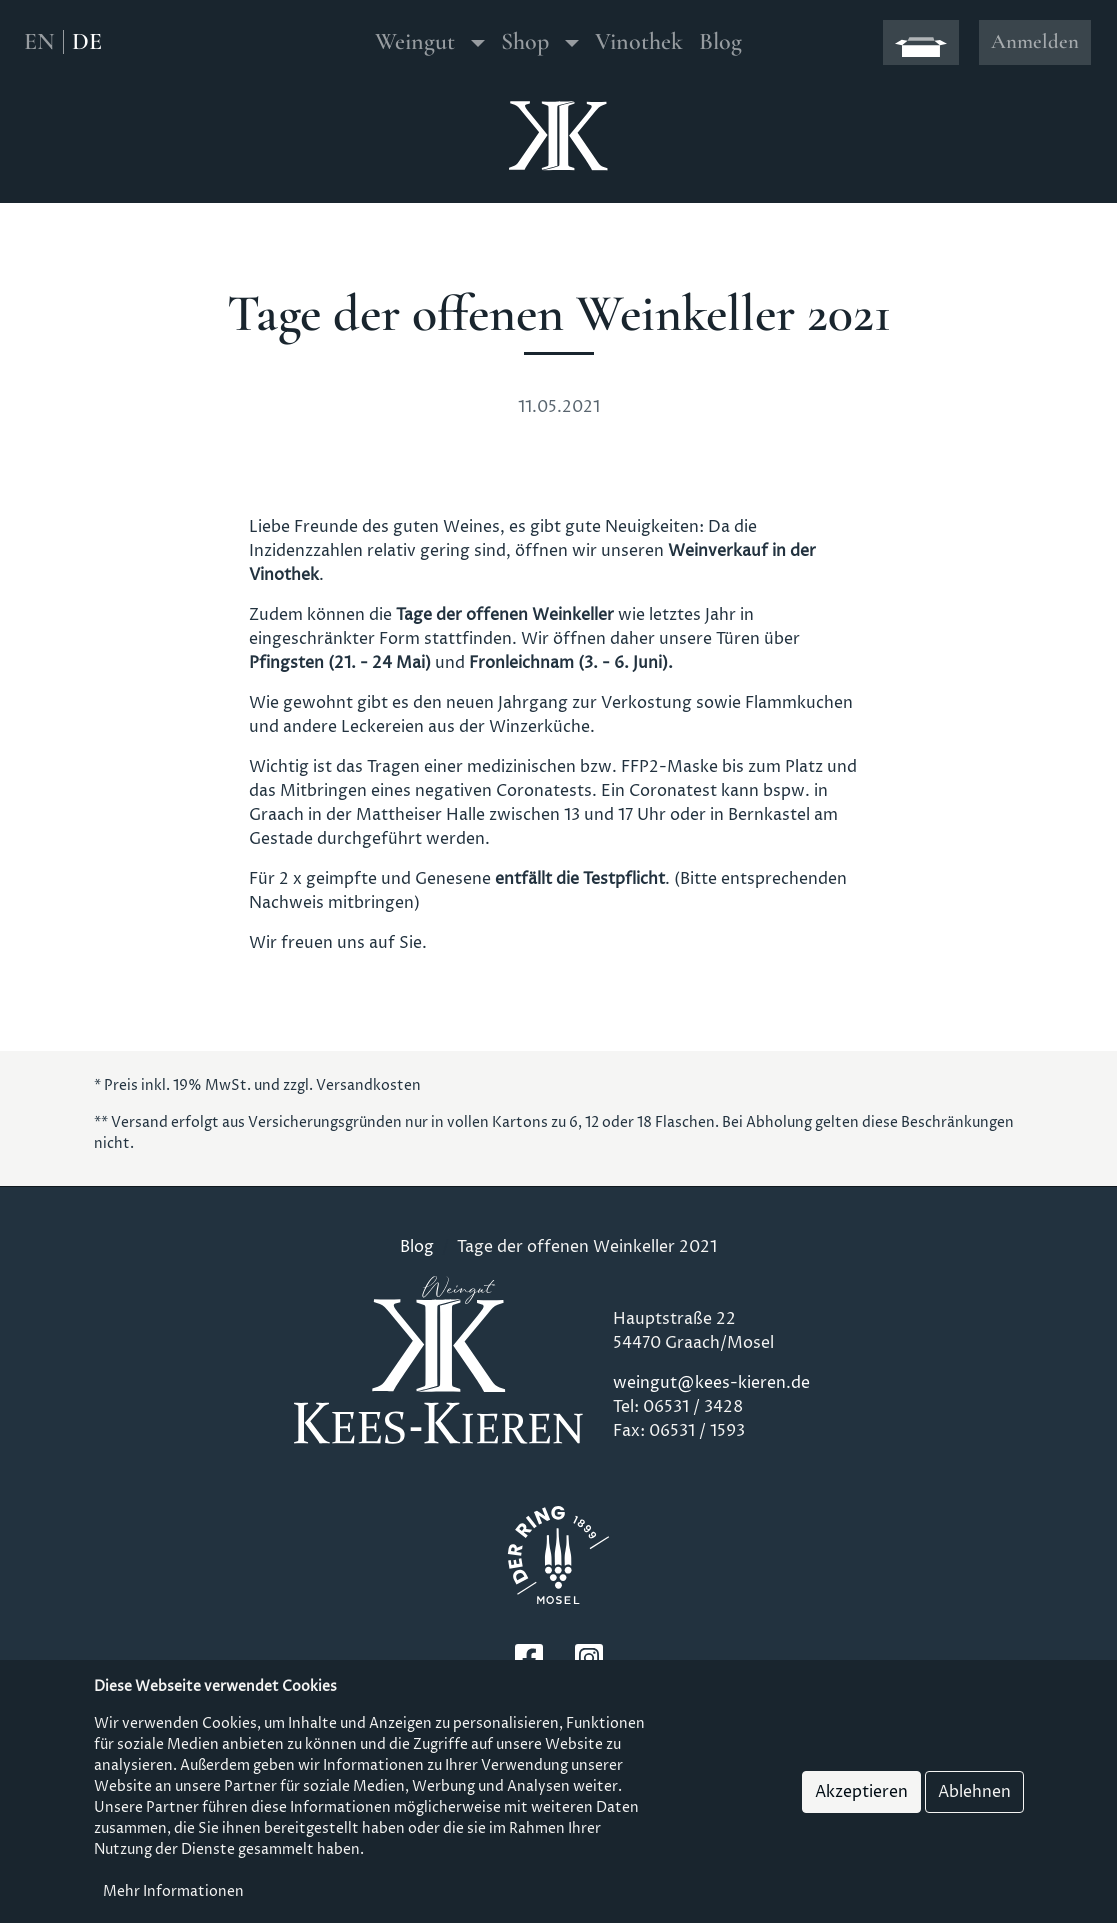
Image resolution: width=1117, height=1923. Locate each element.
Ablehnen (974, 1793)
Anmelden (1035, 41)
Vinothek (639, 41)
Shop (525, 41)
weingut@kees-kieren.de (711, 1383)
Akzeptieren (861, 1793)
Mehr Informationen (173, 1892)
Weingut (415, 41)
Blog (720, 41)
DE (87, 42)
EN (39, 42)
